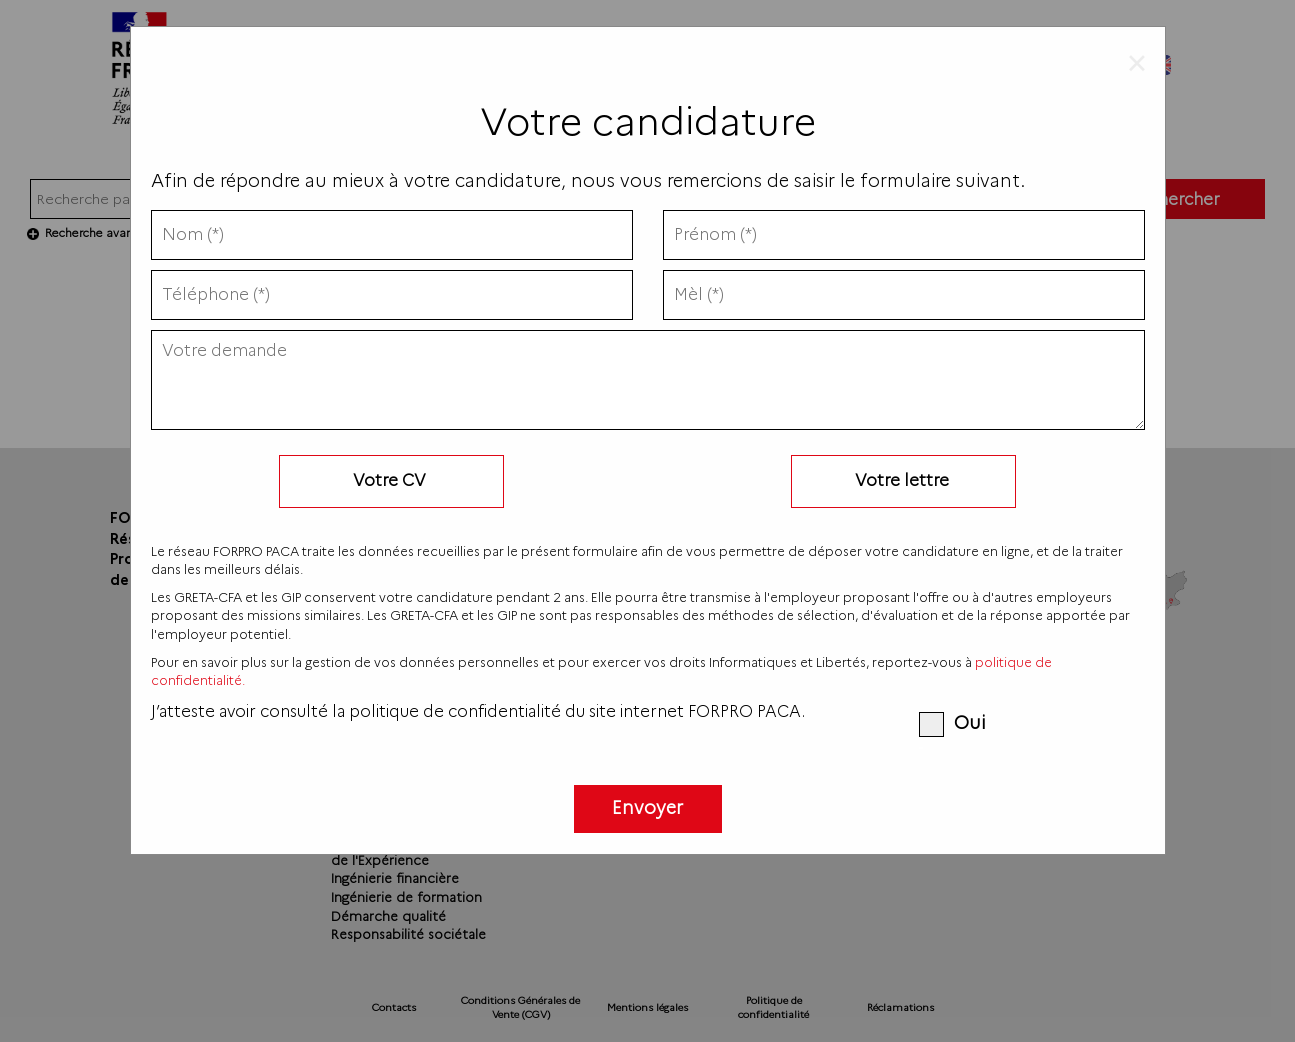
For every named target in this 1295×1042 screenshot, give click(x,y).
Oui (952, 723)
